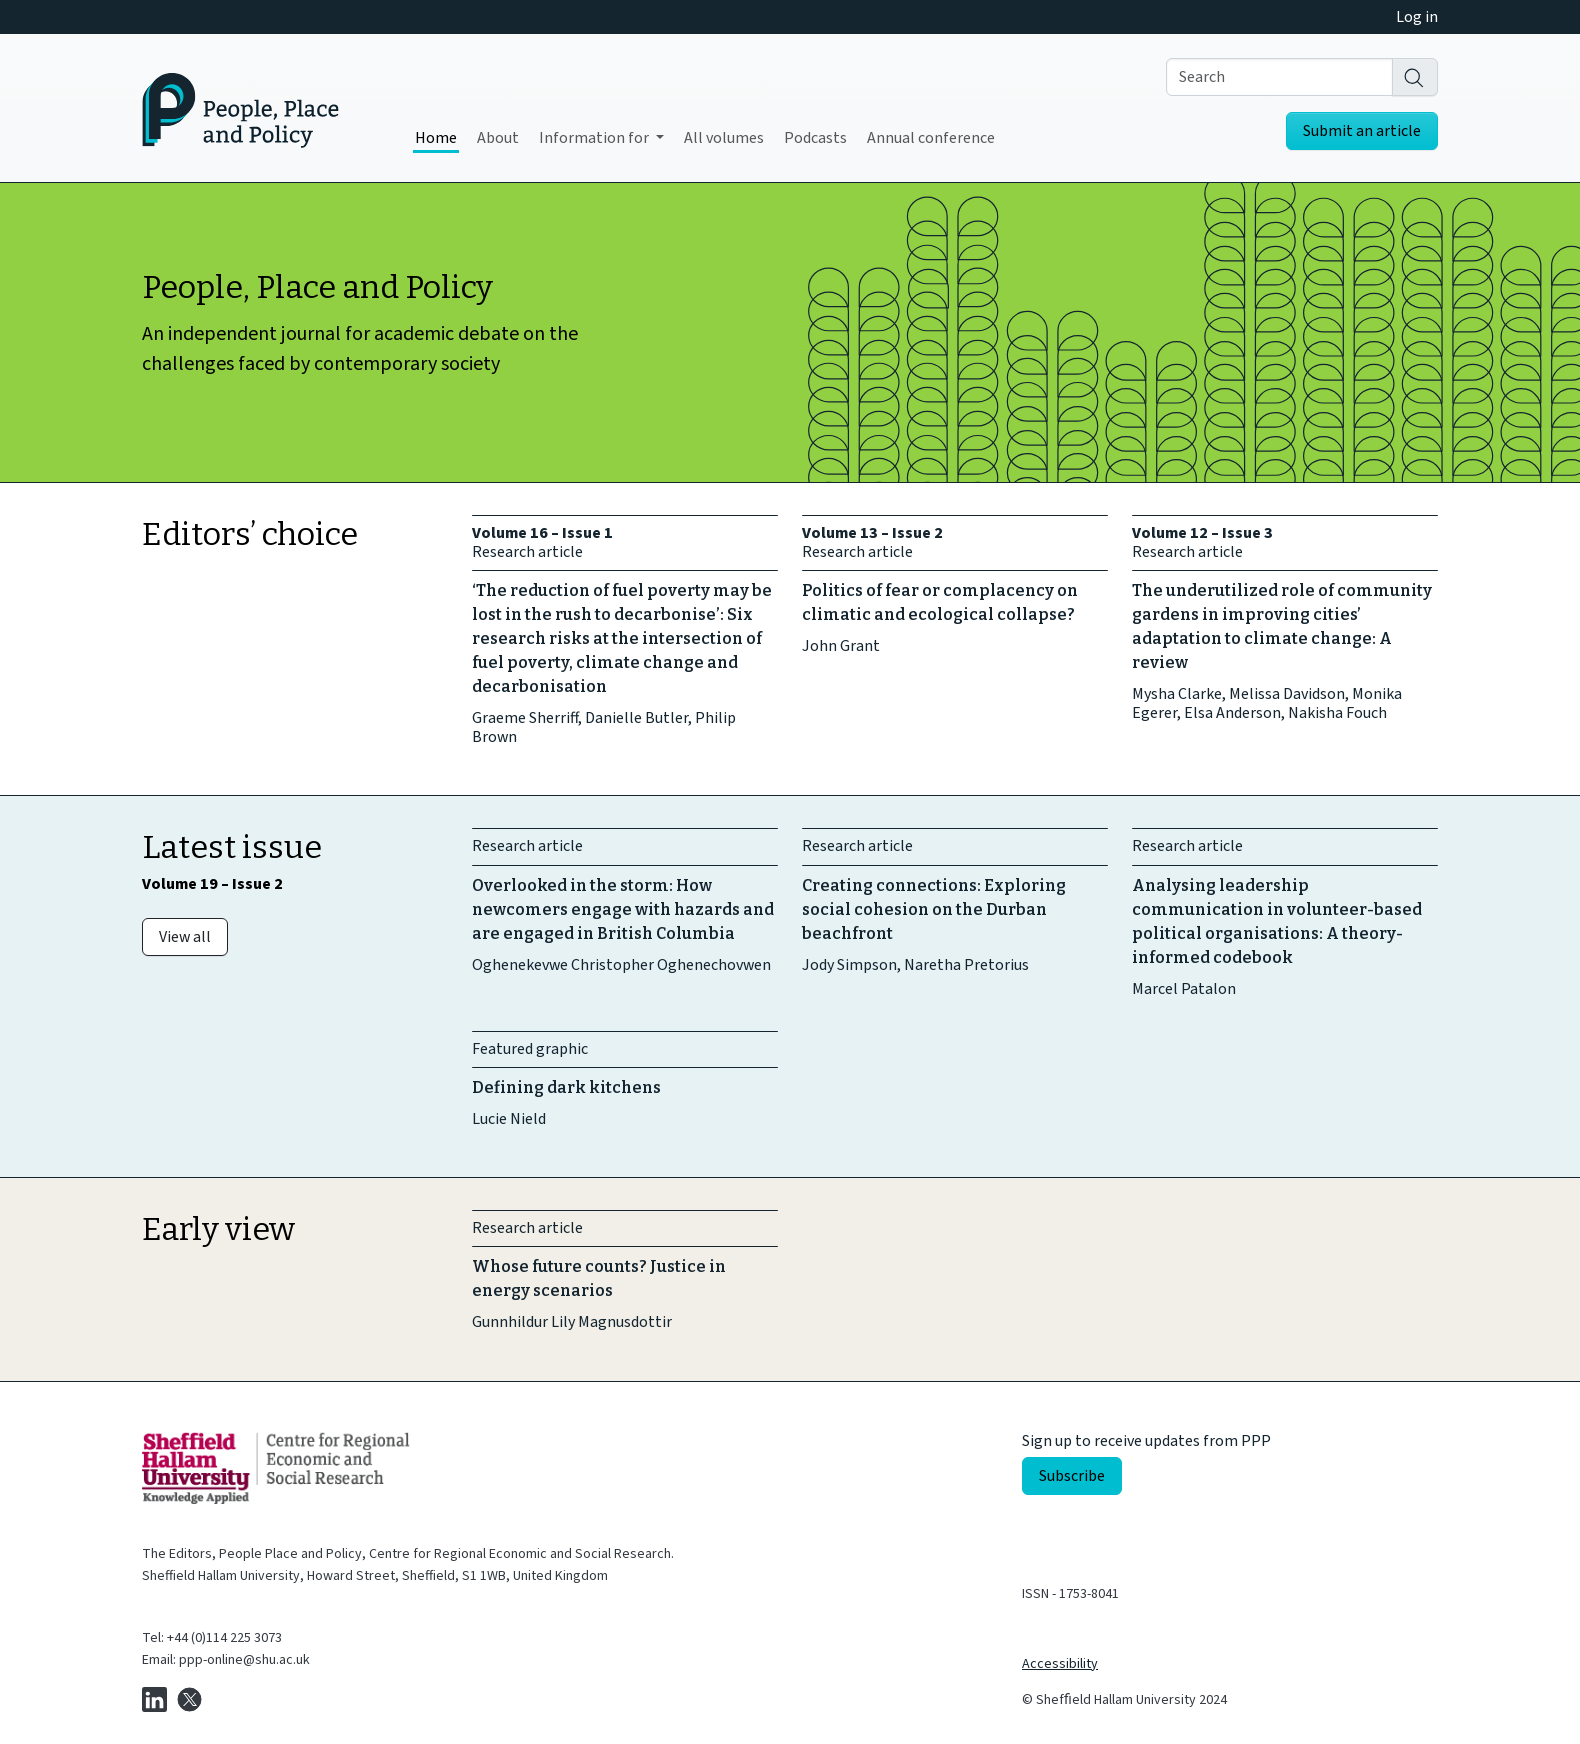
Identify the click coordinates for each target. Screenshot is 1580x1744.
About (498, 138)
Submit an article (1362, 131)
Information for (595, 138)
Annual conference (931, 138)
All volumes (724, 138)
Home (436, 138)
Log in (1417, 17)
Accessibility (1060, 1664)
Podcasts (815, 138)
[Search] (1415, 77)
